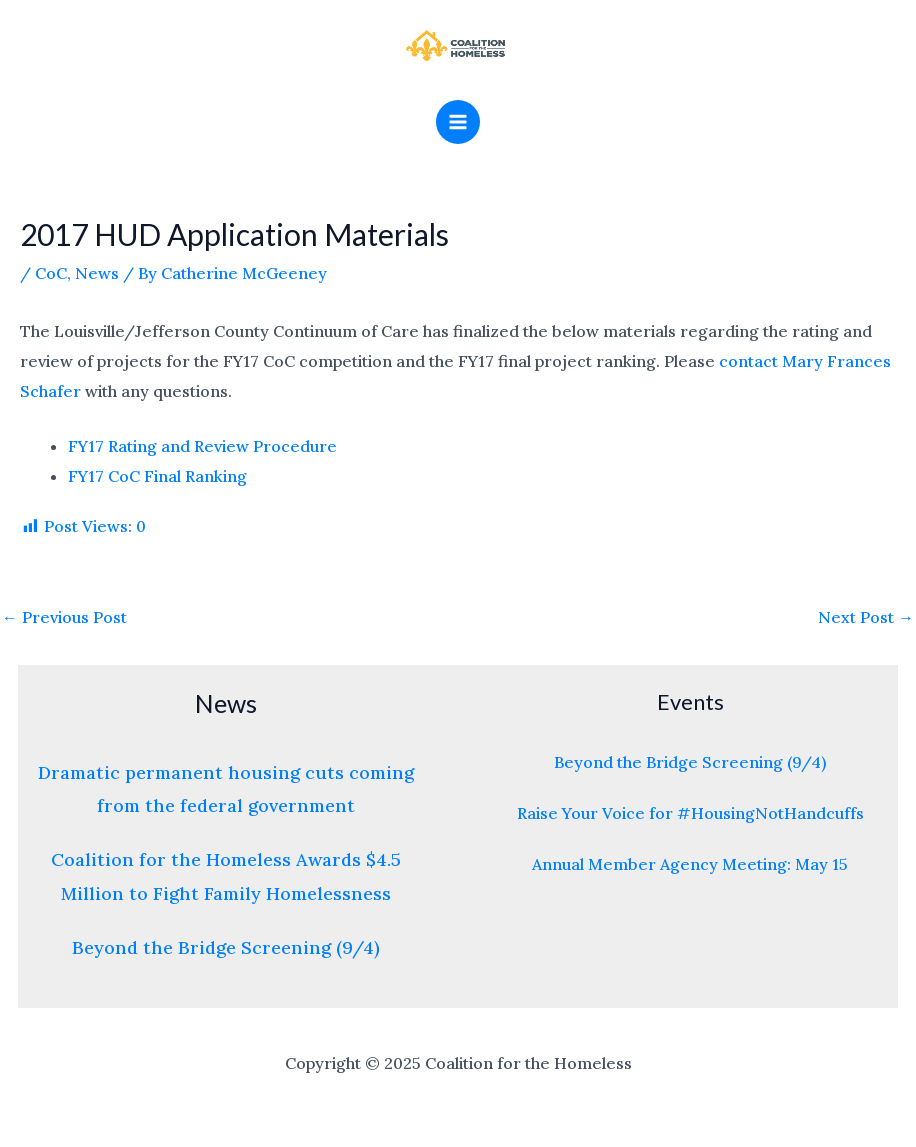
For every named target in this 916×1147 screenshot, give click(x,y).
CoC (51, 273)
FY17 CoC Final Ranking (157, 476)
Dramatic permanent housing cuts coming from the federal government (226, 789)
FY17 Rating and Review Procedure (202, 446)
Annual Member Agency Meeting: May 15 (690, 864)
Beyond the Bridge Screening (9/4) (226, 947)
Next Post (866, 617)
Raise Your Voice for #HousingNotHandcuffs (690, 813)
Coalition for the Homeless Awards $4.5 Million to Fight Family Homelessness (226, 876)
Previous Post (64, 617)
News (97, 273)
